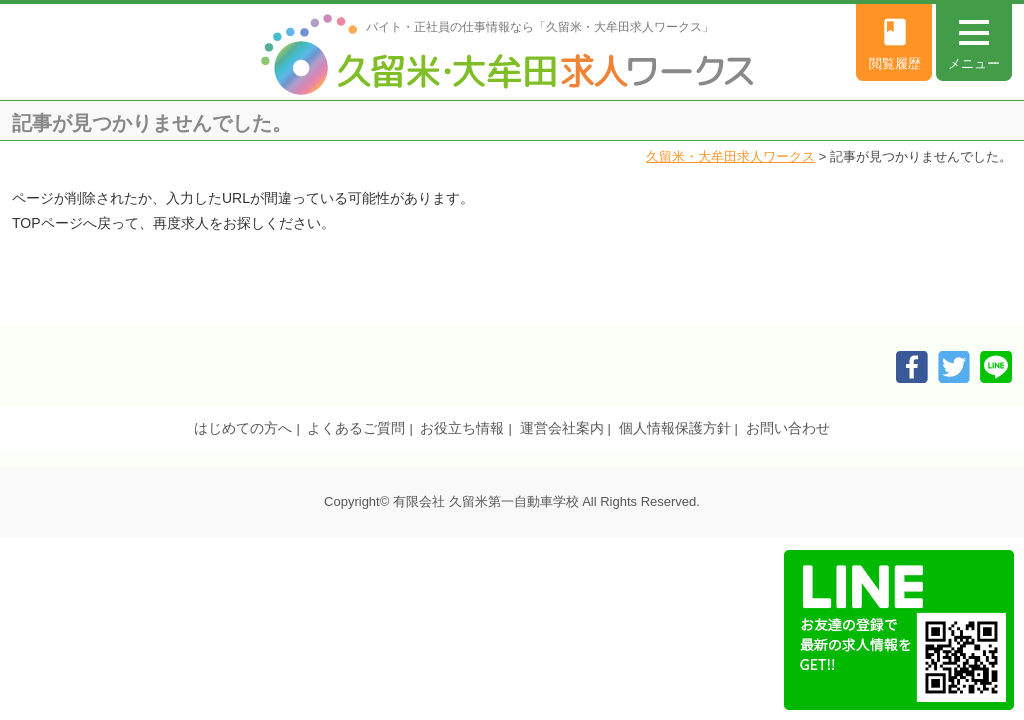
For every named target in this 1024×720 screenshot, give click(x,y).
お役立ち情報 (462, 428)
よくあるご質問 (356, 428)
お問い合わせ (788, 428)
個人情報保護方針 (675, 428)
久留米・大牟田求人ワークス (730, 156)
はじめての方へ (243, 428)
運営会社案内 (562, 428)
